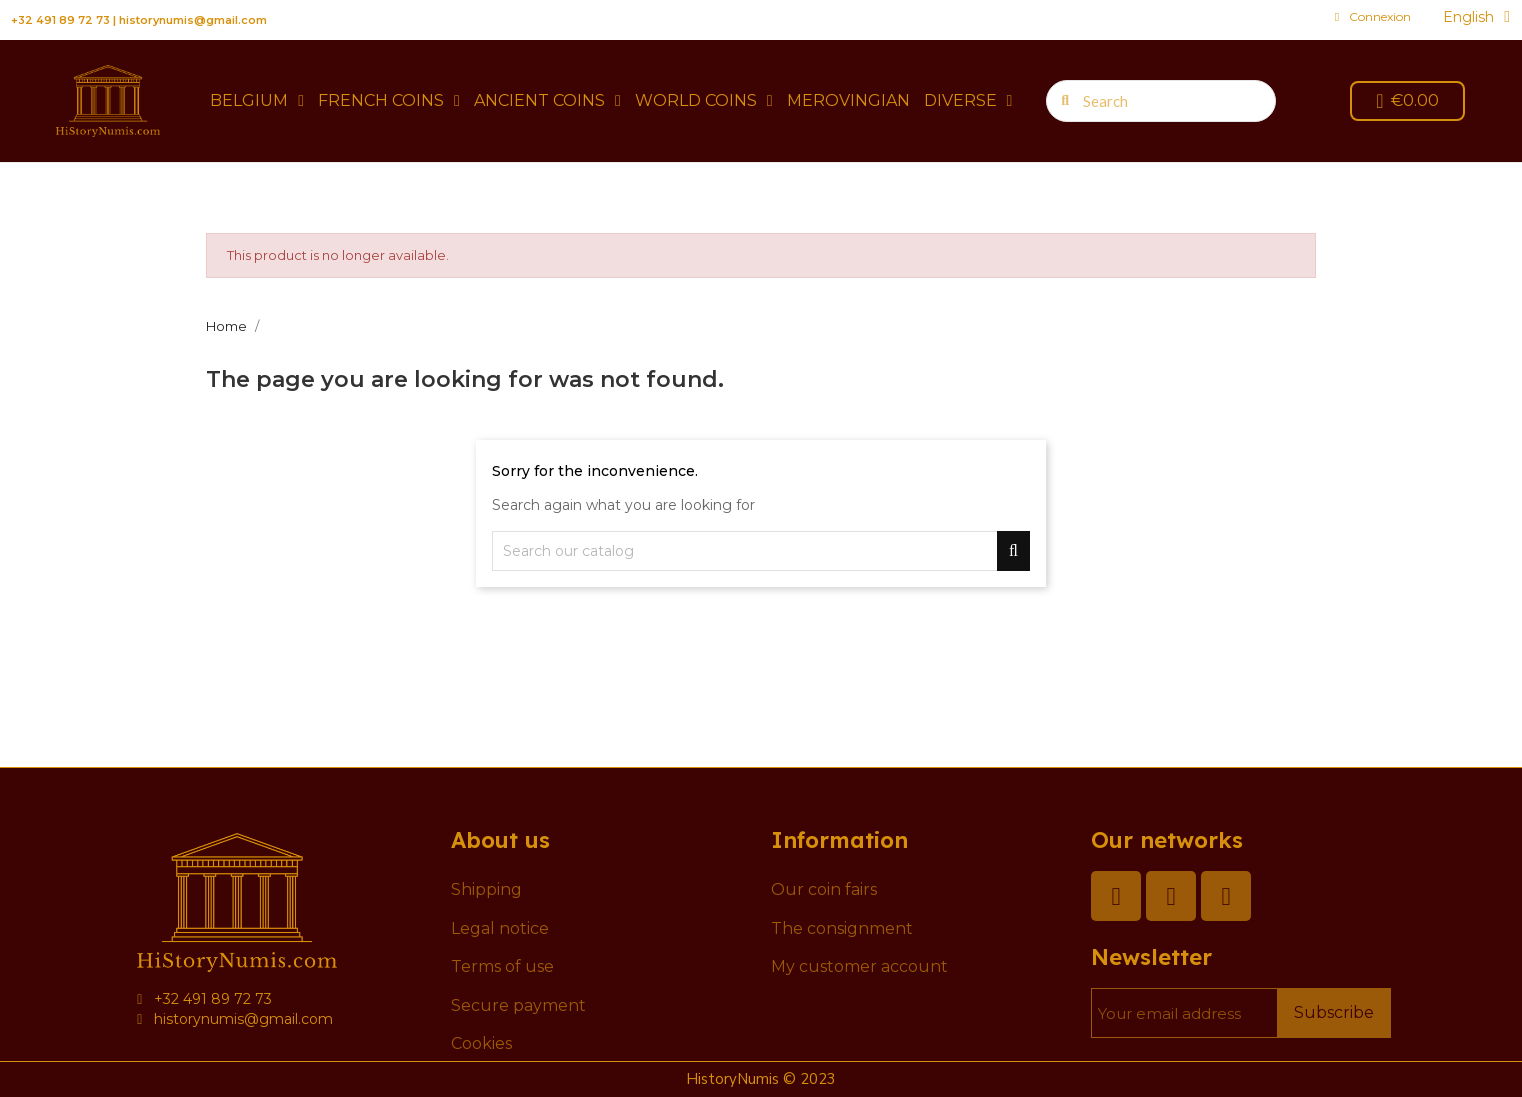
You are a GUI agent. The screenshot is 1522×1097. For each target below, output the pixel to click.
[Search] (761, 551)
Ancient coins (547, 101)
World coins (704, 101)
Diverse (968, 101)
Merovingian (848, 100)
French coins (389, 101)
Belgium (257, 101)
